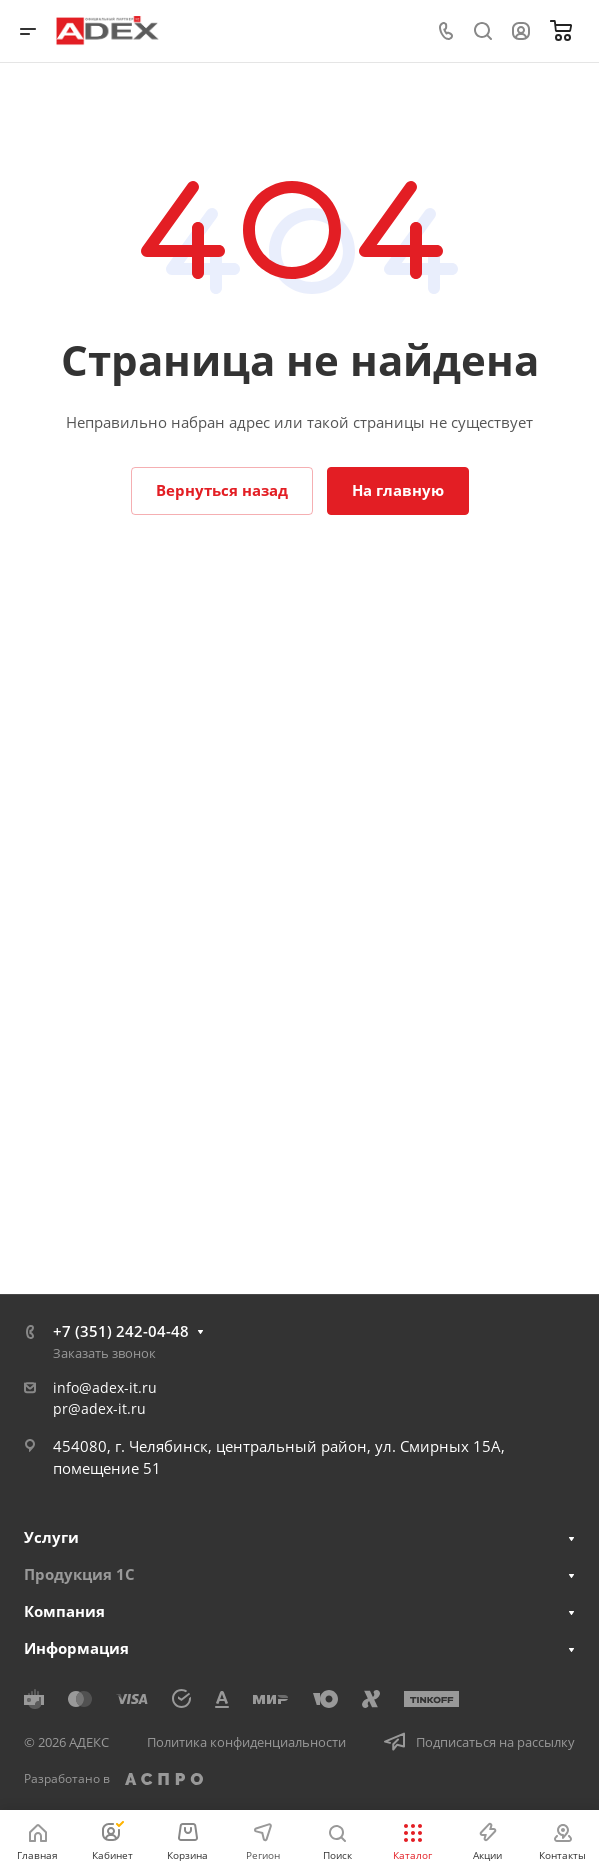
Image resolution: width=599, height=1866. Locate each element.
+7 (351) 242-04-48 (121, 1331)
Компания (64, 1611)
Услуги (51, 1537)
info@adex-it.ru (105, 1387)
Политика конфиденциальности (246, 1742)
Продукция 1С (79, 1574)
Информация (76, 1648)
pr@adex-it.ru (99, 1408)
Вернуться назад (222, 490)
